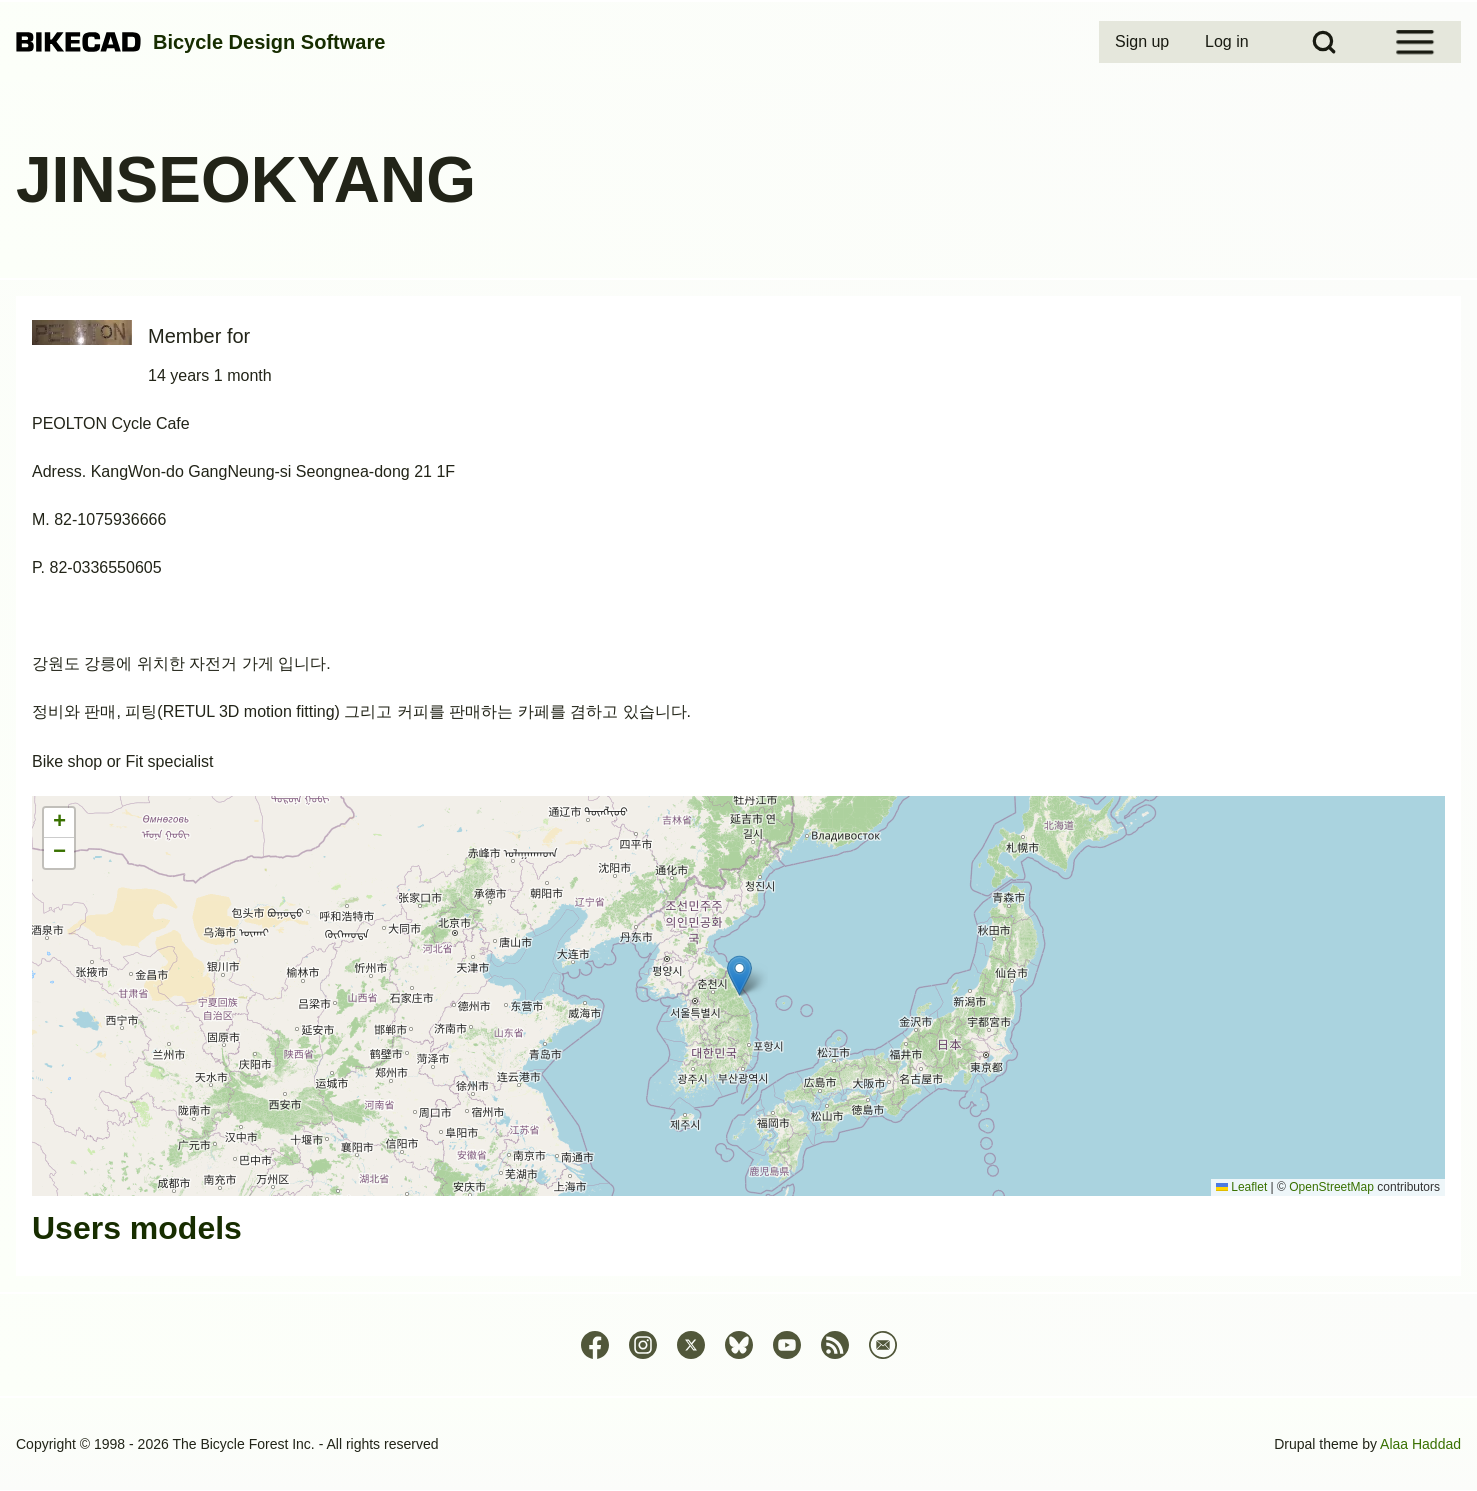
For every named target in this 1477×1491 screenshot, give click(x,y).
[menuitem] (1144, 42)
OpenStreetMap (1331, 1187)
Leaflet (1241, 1187)
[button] (739, 975)
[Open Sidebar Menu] (1415, 42)
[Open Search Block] (1324, 42)
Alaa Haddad (1420, 1444)
